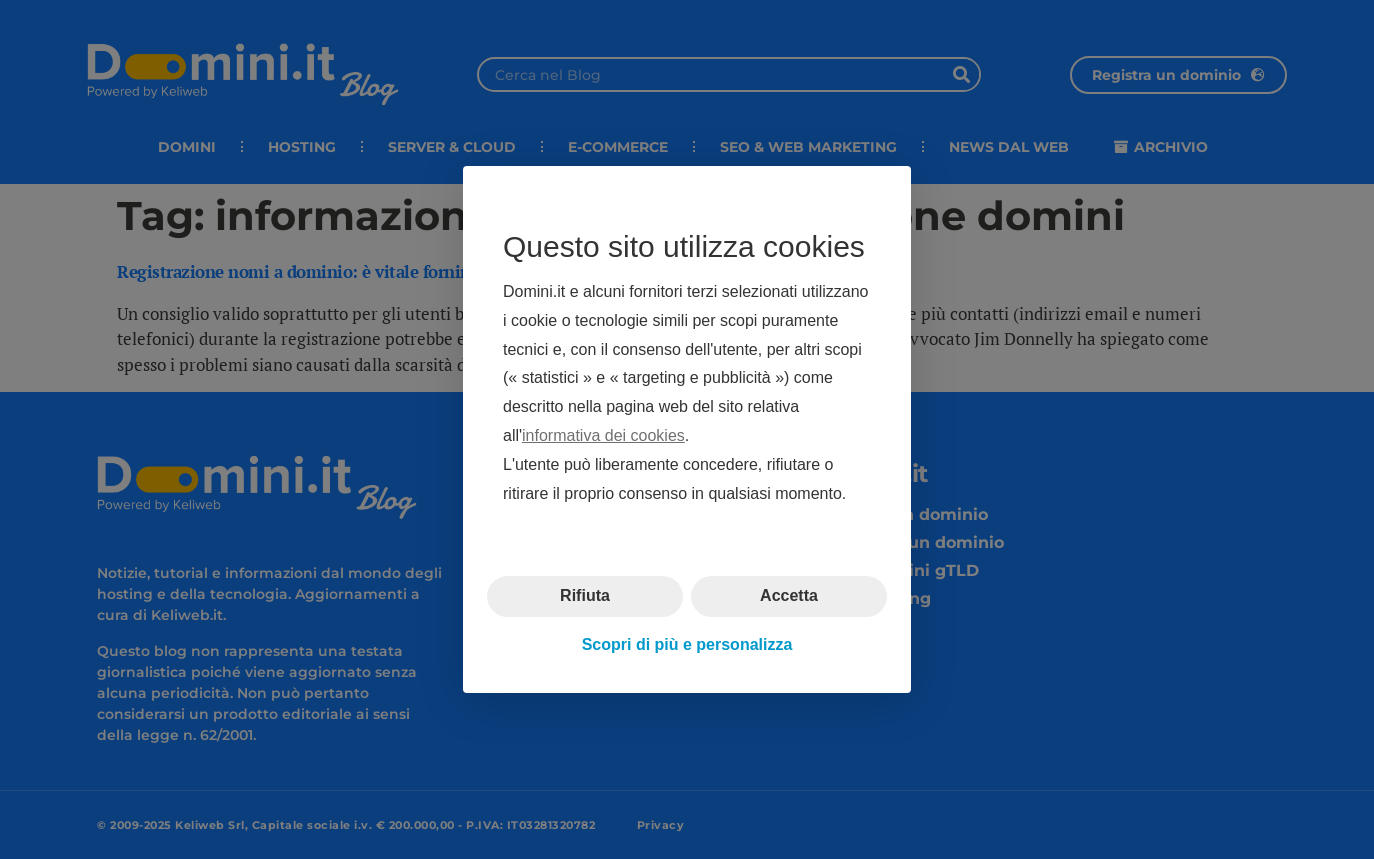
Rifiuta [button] (585, 595)
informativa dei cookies (603, 435)
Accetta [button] (789, 595)
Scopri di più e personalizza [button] (687, 644)
